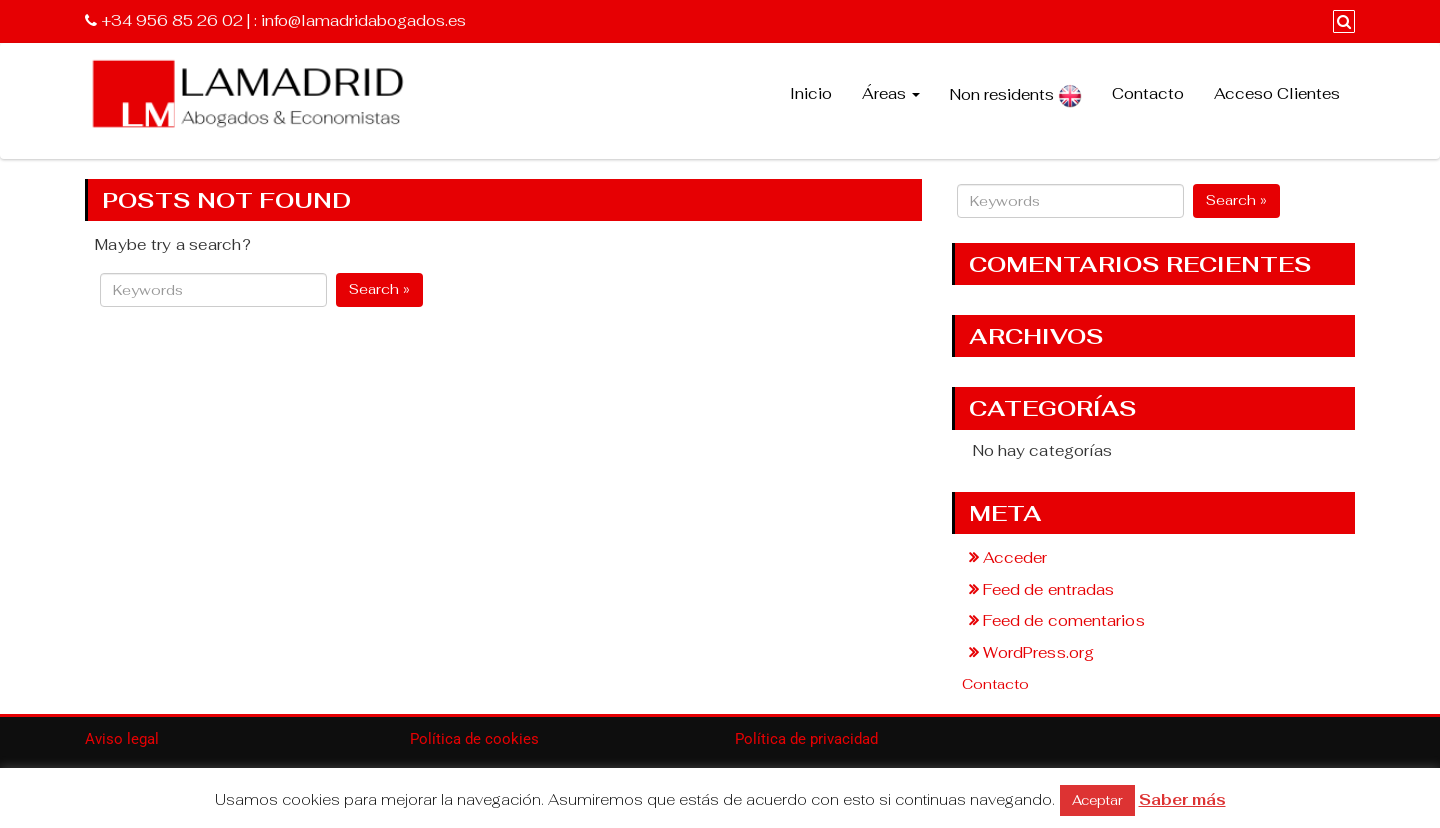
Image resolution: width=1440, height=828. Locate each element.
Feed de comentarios (1064, 620)
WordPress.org (1038, 652)
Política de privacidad (806, 739)
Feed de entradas (1049, 589)
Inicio (811, 93)
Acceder (1015, 557)
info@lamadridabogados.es (363, 20)
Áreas (891, 93)
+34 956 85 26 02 (172, 20)
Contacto (1148, 93)
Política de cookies (474, 739)
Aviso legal (122, 739)
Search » (379, 289)
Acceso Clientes (1277, 93)
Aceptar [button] (1097, 800)
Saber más (1182, 799)
